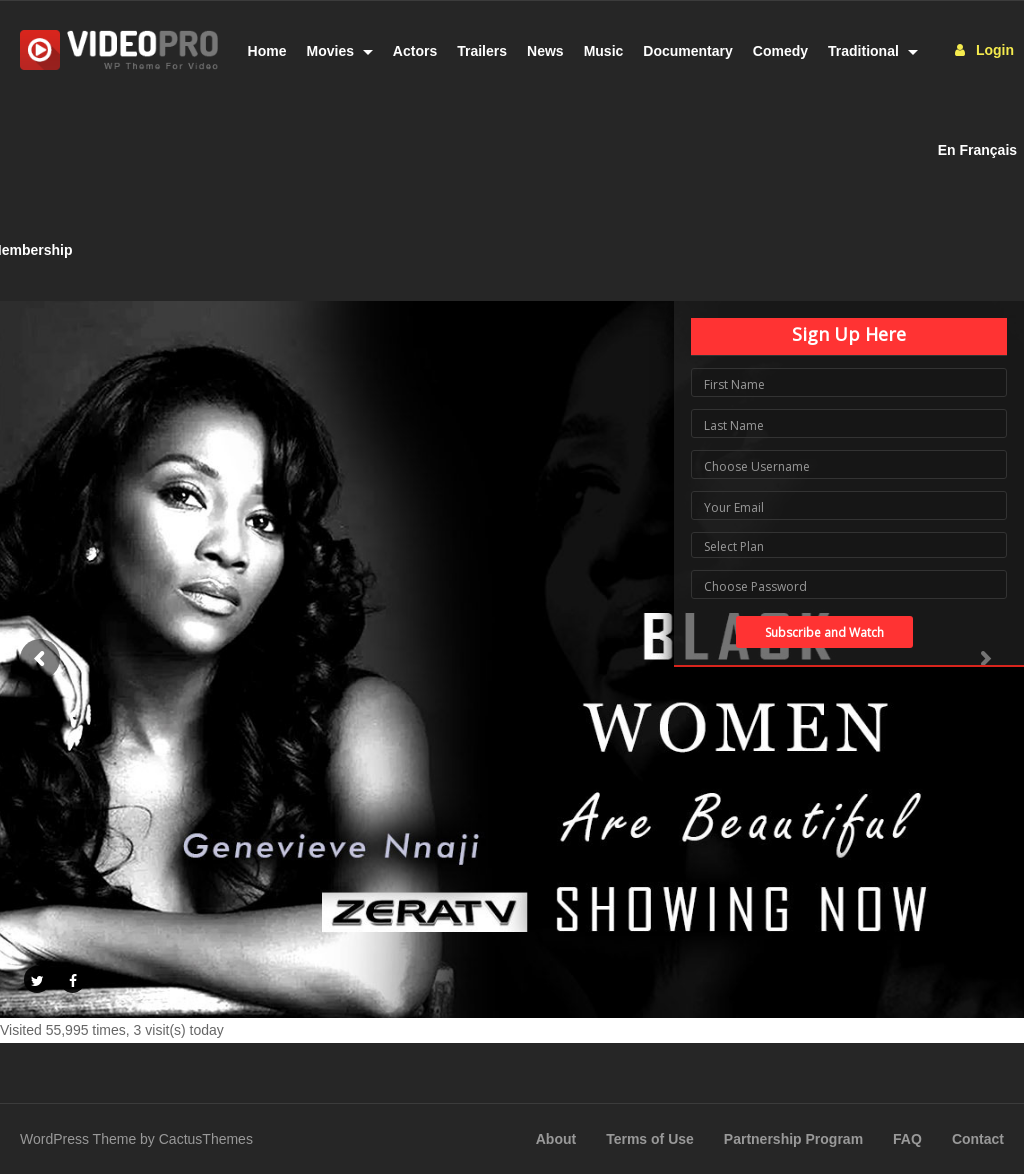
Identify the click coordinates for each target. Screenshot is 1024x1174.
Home (267, 51)
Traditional (873, 51)
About (556, 1139)
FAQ (907, 1139)
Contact (978, 1139)
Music (604, 51)
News (545, 51)
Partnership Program (793, 1139)
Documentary (687, 51)
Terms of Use (650, 1139)
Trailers (482, 51)
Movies (340, 51)
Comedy (780, 51)
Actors (415, 51)
